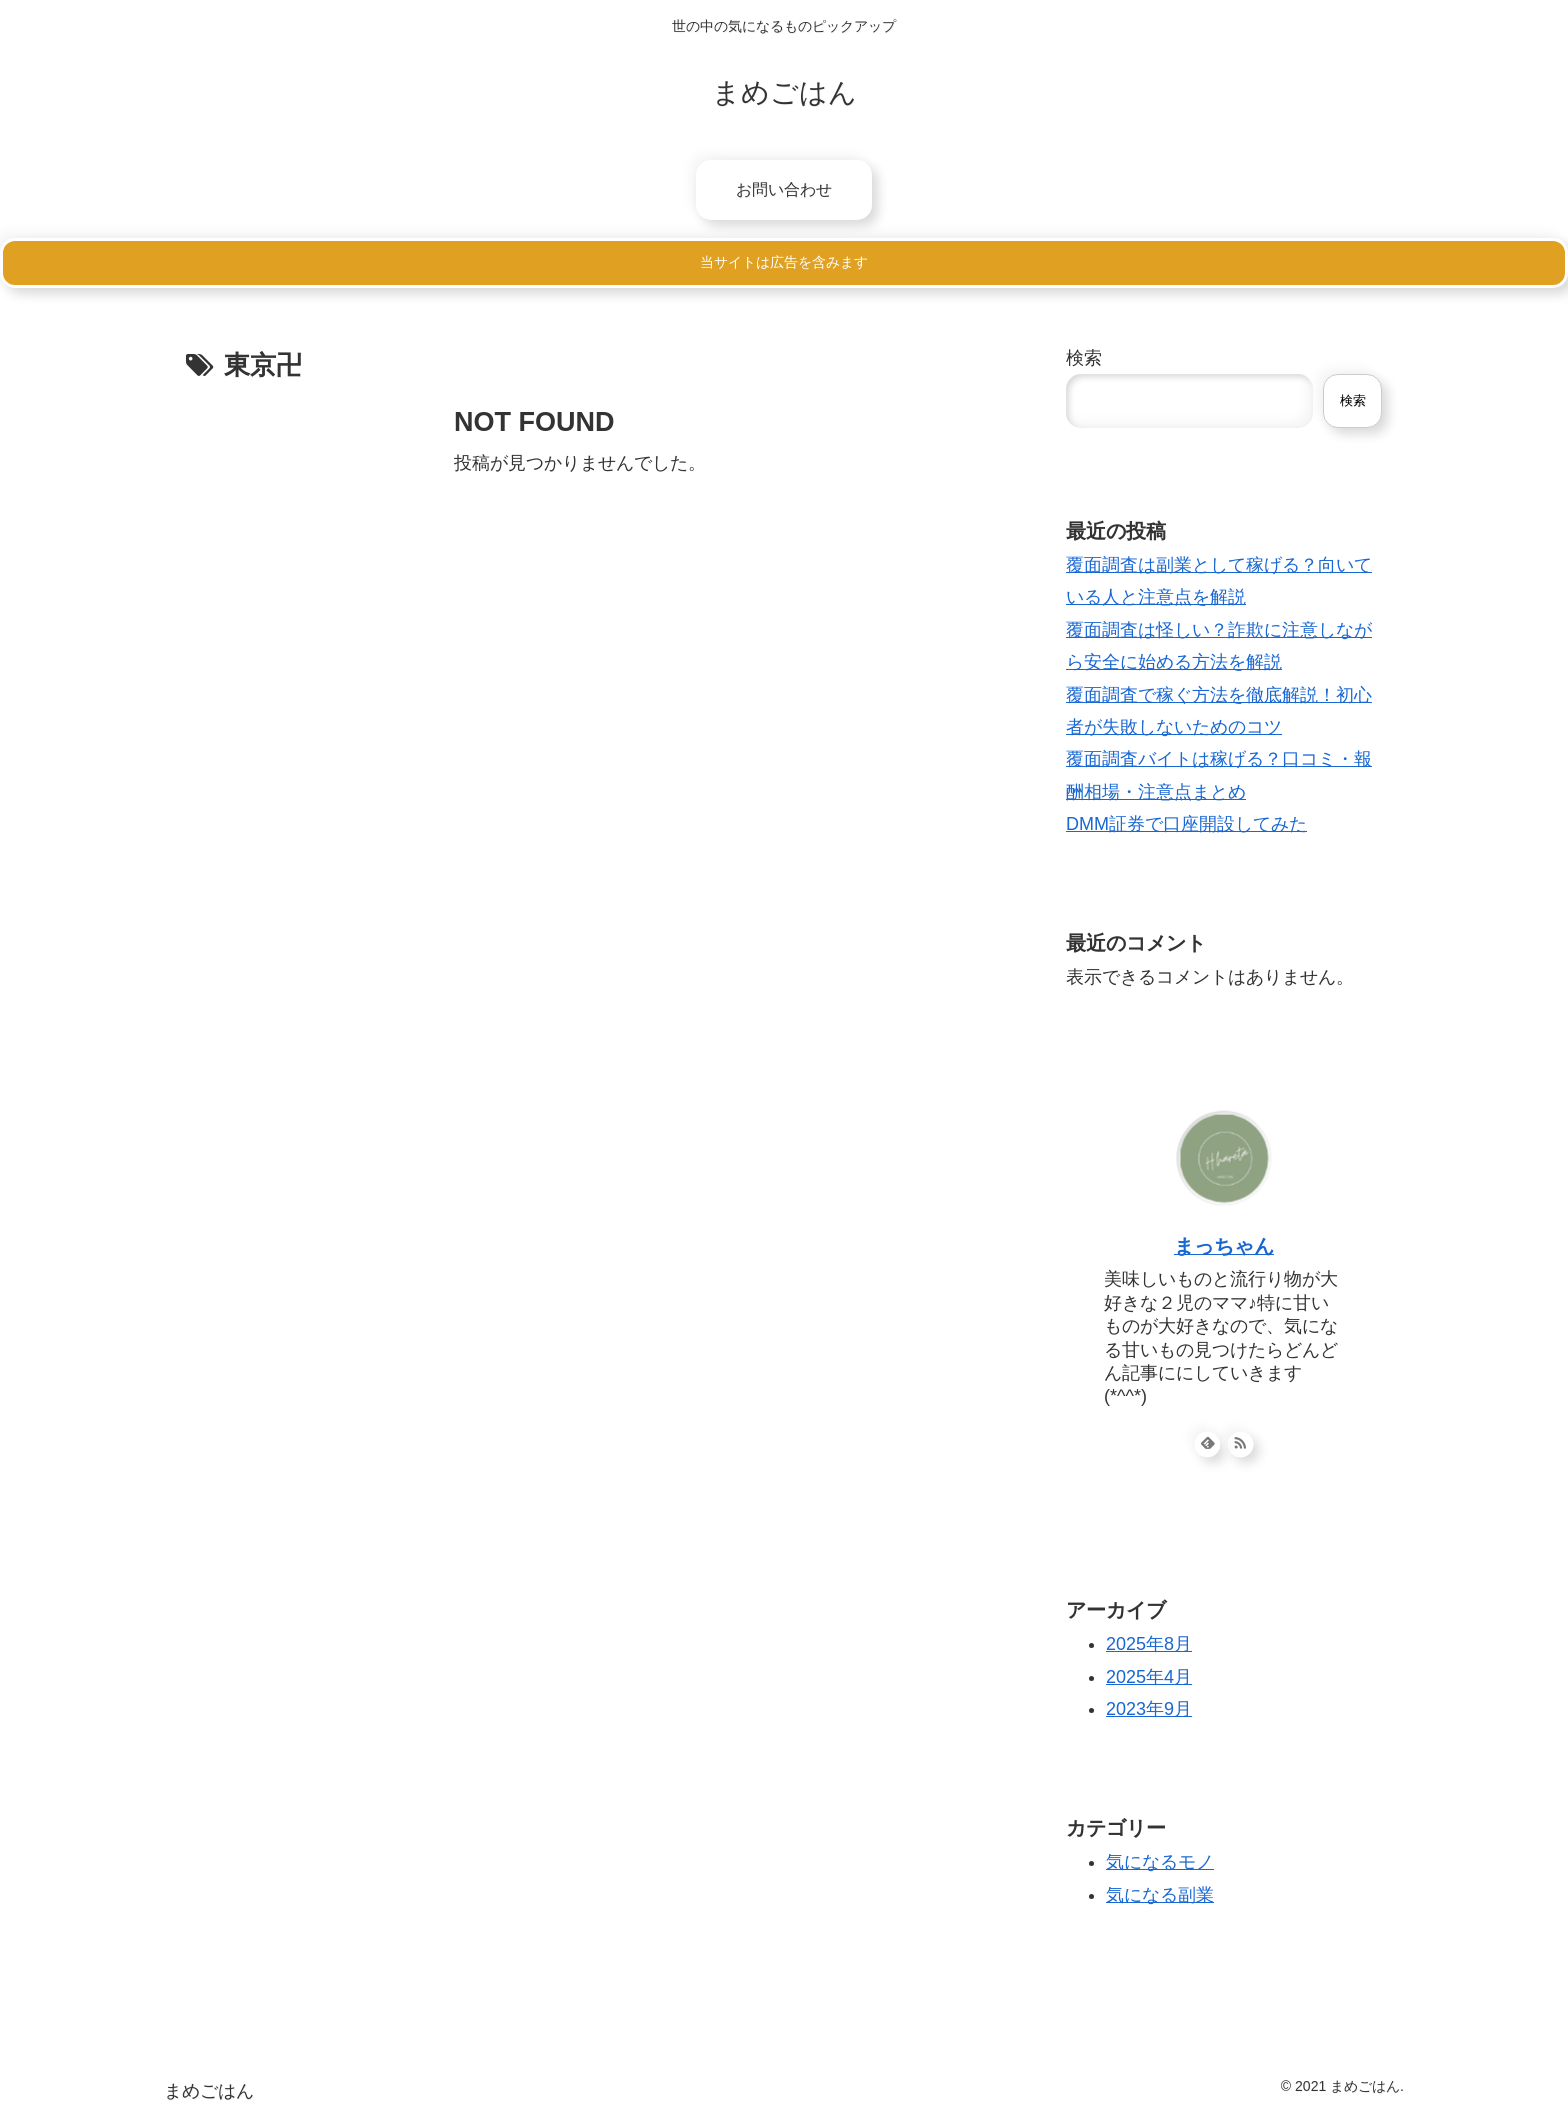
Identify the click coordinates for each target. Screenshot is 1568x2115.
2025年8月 (1149, 1644)
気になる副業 (1160, 1895)
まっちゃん (1224, 1246)
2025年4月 (1149, 1677)
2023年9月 (1149, 1709)
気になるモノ (1160, 1862)
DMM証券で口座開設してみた (1186, 824)
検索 (1084, 358)
